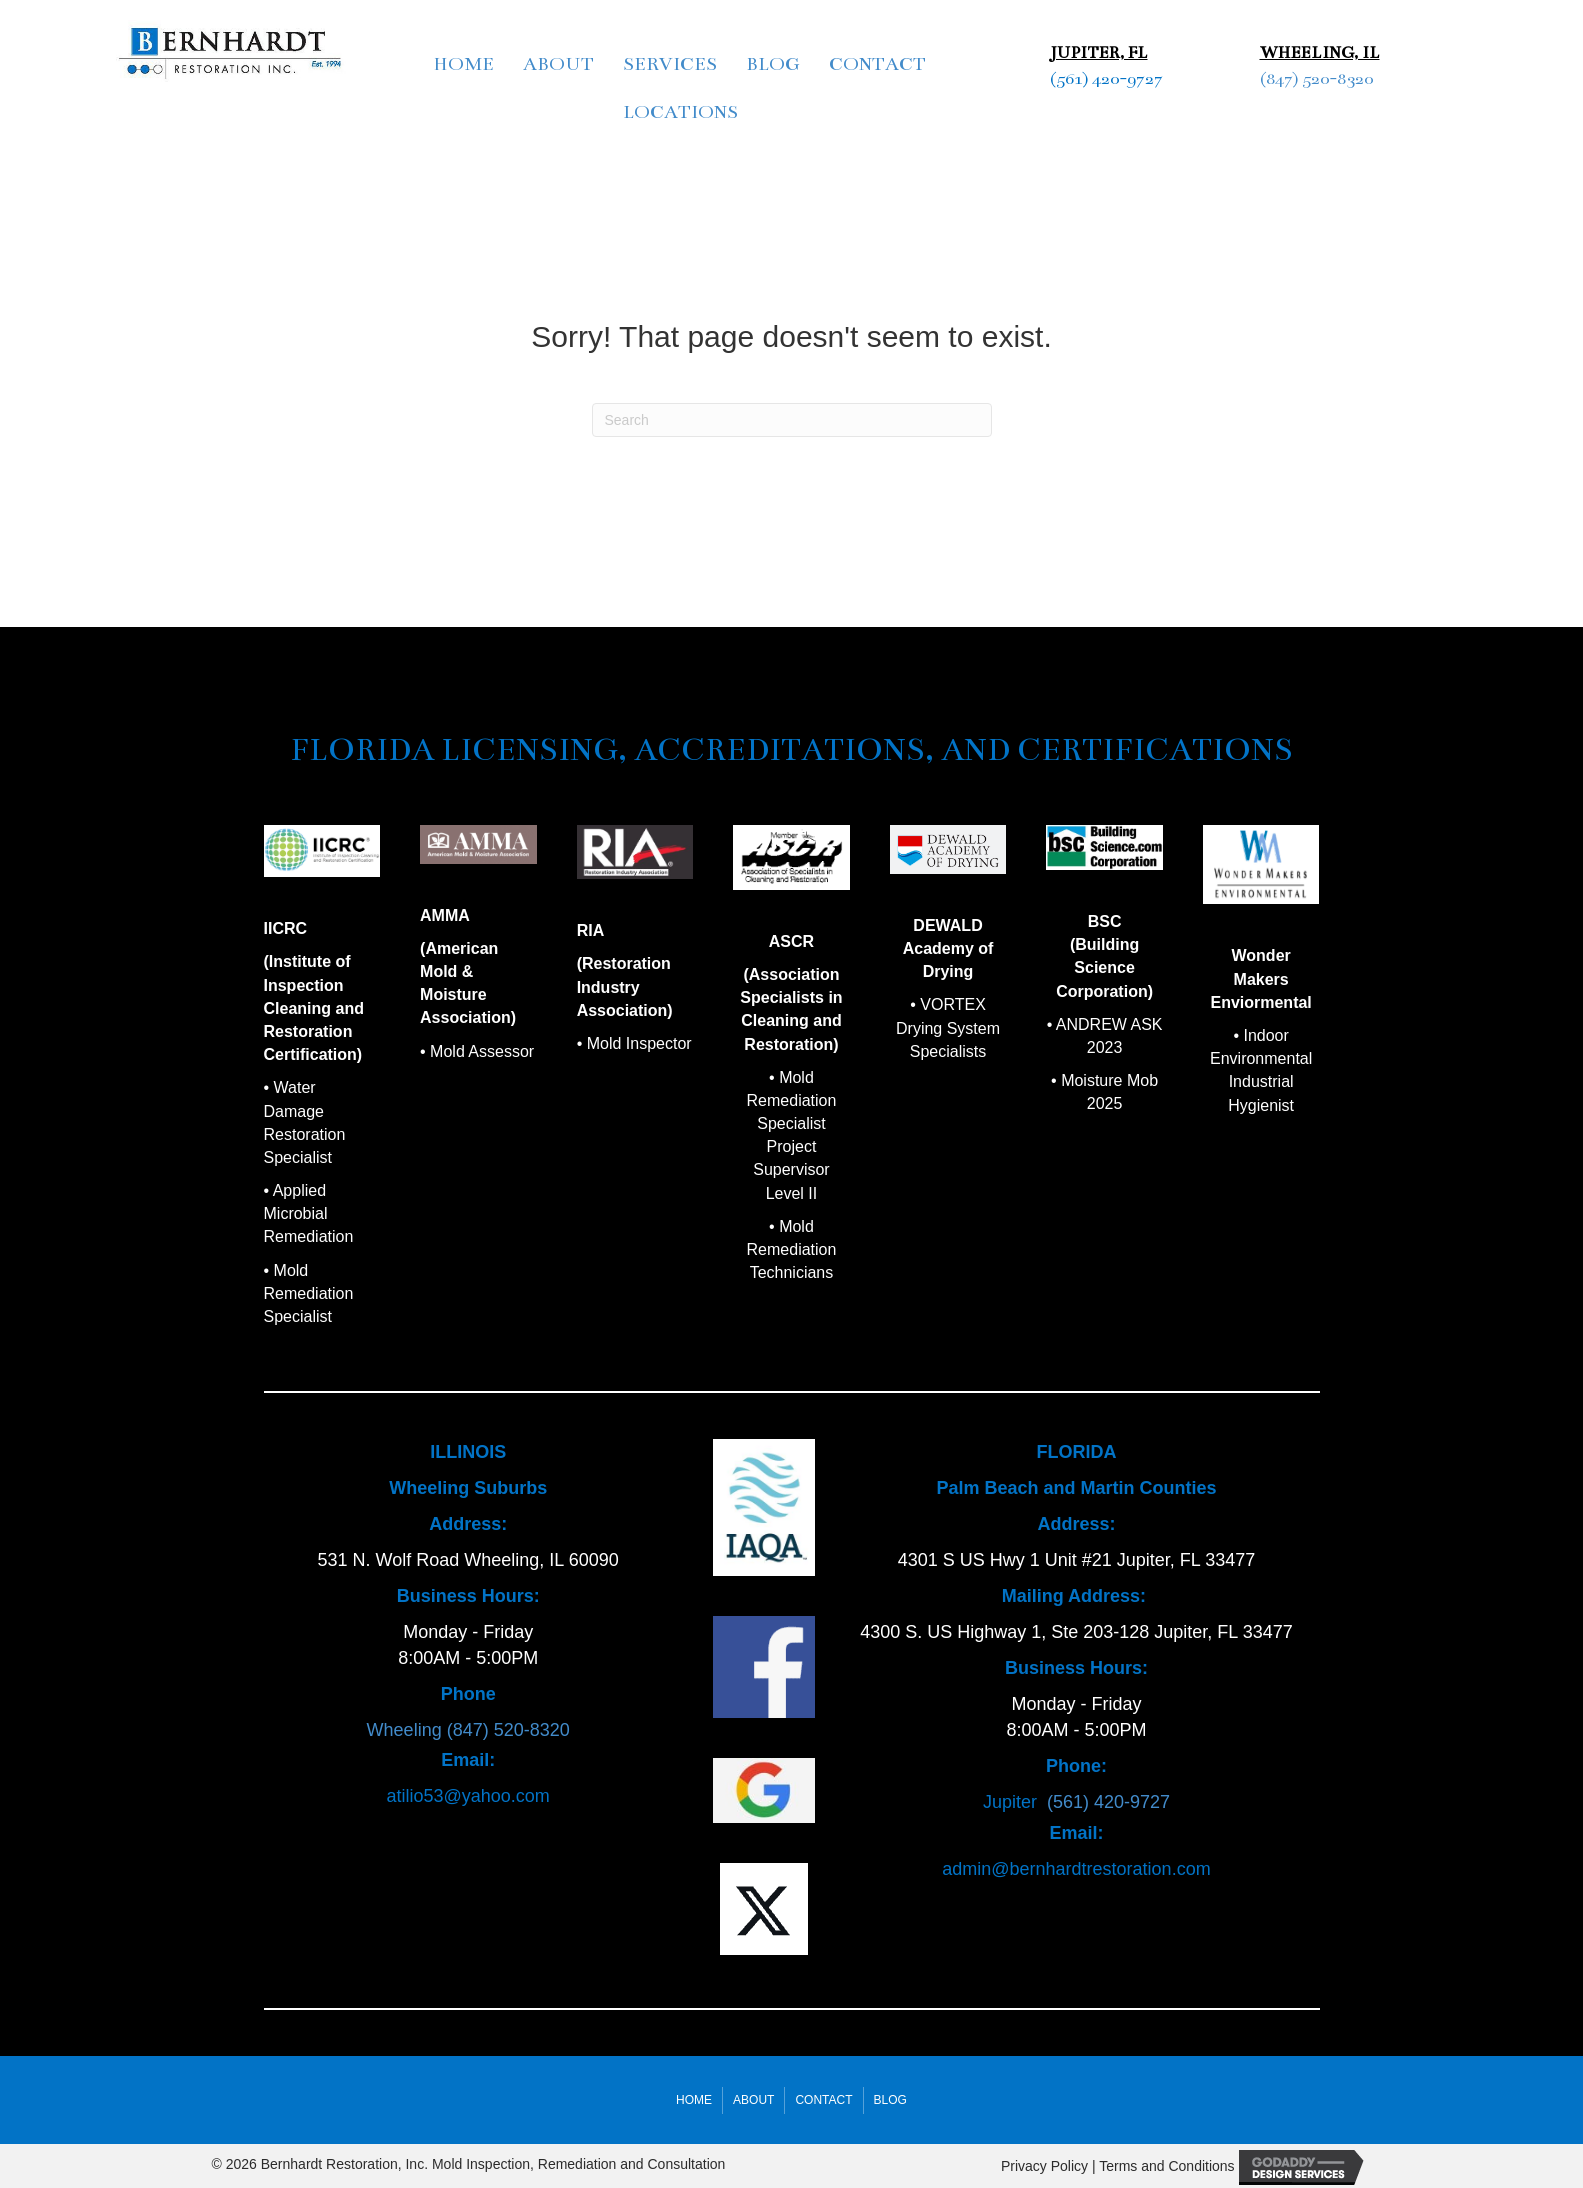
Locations (680, 112)
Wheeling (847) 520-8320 (468, 1730)
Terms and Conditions (1166, 2166)
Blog (773, 64)
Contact (877, 64)
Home (463, 64)
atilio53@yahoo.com (467, 1796)
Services (670, 64)
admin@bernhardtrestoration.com (1076, 1869)
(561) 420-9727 (1106, 79)
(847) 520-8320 (1316, 79)
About (558, 64)
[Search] (792, 420)
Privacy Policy (1044, 2166)
